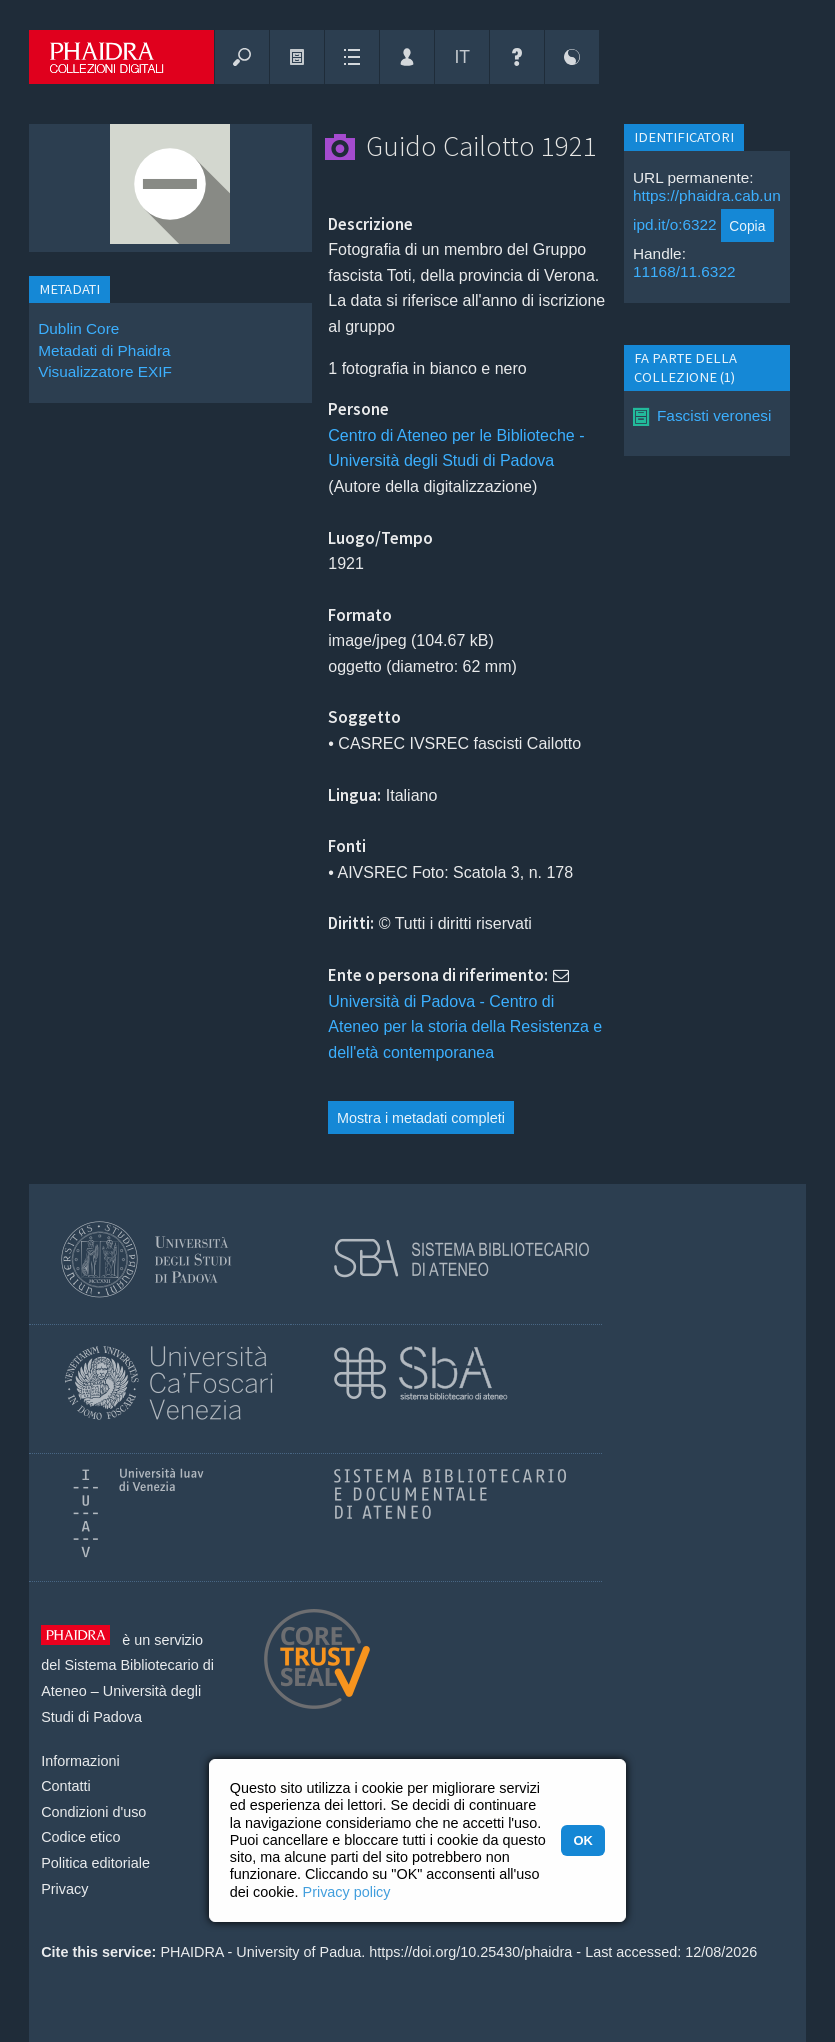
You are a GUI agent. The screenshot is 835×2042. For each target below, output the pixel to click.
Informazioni (80, 1761)
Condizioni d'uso (93, 1812)
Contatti (66, 1786)
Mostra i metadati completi (421, 1118)
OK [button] (582, 1840)
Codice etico (80, 1837)
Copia (747, 226)
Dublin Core (78, 328)
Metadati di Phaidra (104, 350)
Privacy (64, 1889)
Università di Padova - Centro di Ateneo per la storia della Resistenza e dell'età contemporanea (465, 1027)
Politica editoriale (95, 1863)
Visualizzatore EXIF (105, 371)
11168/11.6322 (684, 271)
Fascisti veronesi (714, 415)
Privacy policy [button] (347, 1892)
